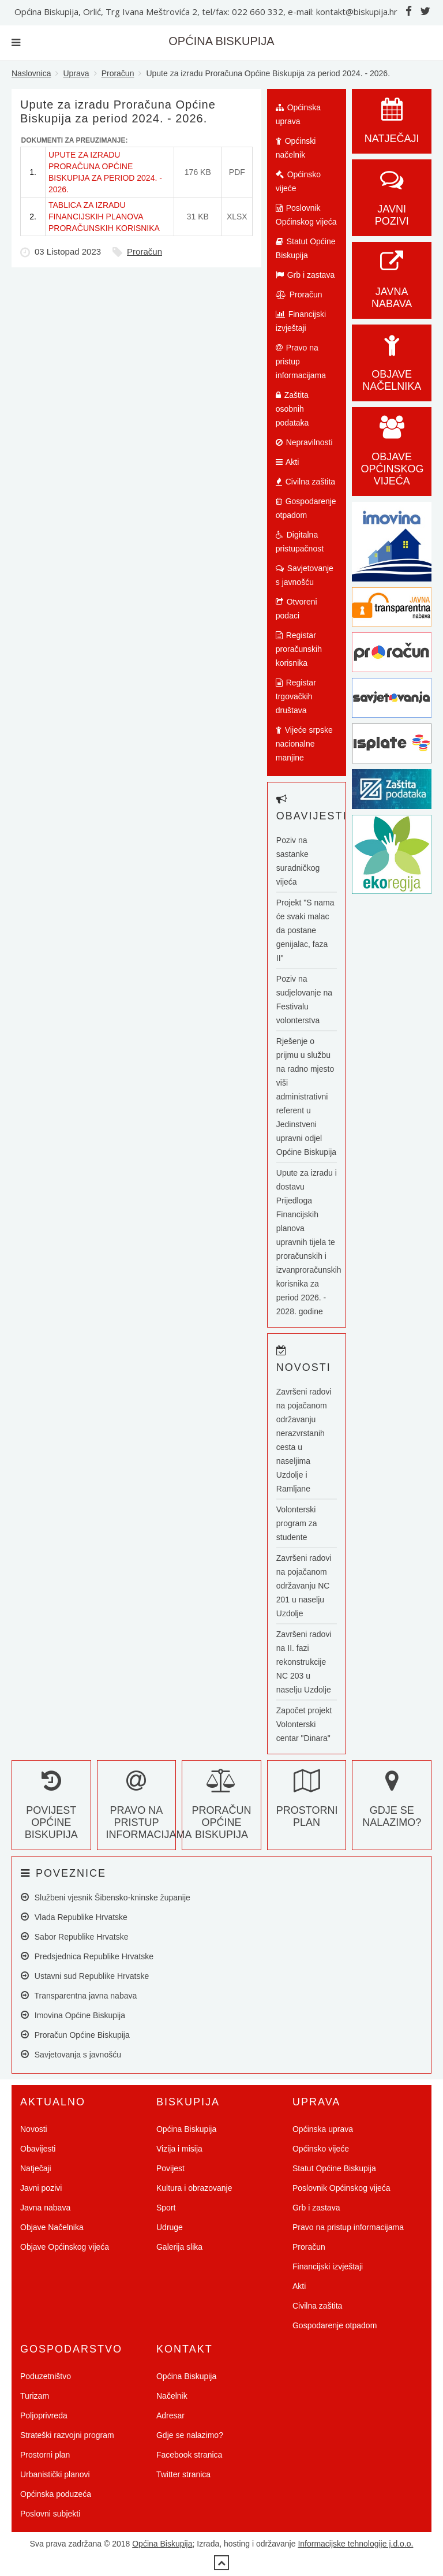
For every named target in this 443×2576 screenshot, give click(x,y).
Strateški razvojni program (67, 2435)
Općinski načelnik (296, 147)
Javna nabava (391, 286)
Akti (287, 462)
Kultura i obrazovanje (194, 2188)
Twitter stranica (183, 2474)
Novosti (33, 2129)
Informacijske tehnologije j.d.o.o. (355, 2543)
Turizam (34, 2395)
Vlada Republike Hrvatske (74, 1917)
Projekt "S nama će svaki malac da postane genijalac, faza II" (305, 930)
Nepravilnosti (304, 442)
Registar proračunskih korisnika (299, 649)
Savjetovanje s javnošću (304, 575)
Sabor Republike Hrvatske (74, 1936)
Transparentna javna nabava (79, 1995)
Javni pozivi (392, 203)
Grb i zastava (305, 274)
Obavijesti (37, 2148)
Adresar (170, 2415)
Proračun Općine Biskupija (221, 1810)
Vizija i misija (179, 2148)
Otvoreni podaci (296, 608)
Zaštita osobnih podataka (292, 408)
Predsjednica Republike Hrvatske (87, 1956)
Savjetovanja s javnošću (71, 2054)
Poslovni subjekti (50, 2513)
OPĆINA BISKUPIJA (221, 41)
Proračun (118, 73)
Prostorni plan (307, 1804)
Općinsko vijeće (298, 181)
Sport (165, 2207)
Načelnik (171, 2395)
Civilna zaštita (305, 481)
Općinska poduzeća (55, 2494)
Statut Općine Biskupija (306, 248)
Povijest (170, 2168)
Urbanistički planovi (55, 2474)
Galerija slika (179, 2246)
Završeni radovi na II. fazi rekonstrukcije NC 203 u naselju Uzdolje (304, 1662)
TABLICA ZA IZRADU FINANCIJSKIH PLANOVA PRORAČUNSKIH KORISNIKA (104, 216)
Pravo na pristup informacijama (301, 361)
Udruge (169, 2227)
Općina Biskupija (186, 2129)
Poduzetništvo (45, 2376)
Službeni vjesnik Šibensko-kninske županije (105, 1897)
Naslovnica (31, 73)
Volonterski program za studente (296, 1523)
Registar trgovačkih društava (296, 696)
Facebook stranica (189, 2454)
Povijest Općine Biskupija (51, 1810)
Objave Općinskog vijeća (64, 2246)
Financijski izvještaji (301, 321)
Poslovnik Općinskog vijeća (306, 214)
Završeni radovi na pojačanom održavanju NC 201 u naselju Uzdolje (304, 1585)
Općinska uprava (298, 114)
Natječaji (35, 2168)
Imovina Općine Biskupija (73, 2015)
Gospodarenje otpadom (306, 508)
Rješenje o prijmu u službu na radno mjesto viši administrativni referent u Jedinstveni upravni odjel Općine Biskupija (306, 1097)
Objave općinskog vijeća (392, 457)
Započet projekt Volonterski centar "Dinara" (304, 1724)
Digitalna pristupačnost (300, 541)
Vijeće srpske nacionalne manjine (304, 743)
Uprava (76, 73)
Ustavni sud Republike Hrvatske (85, 1976)
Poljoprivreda (43, 2415)
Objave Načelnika (391, 368)
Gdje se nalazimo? (391, 1804)
